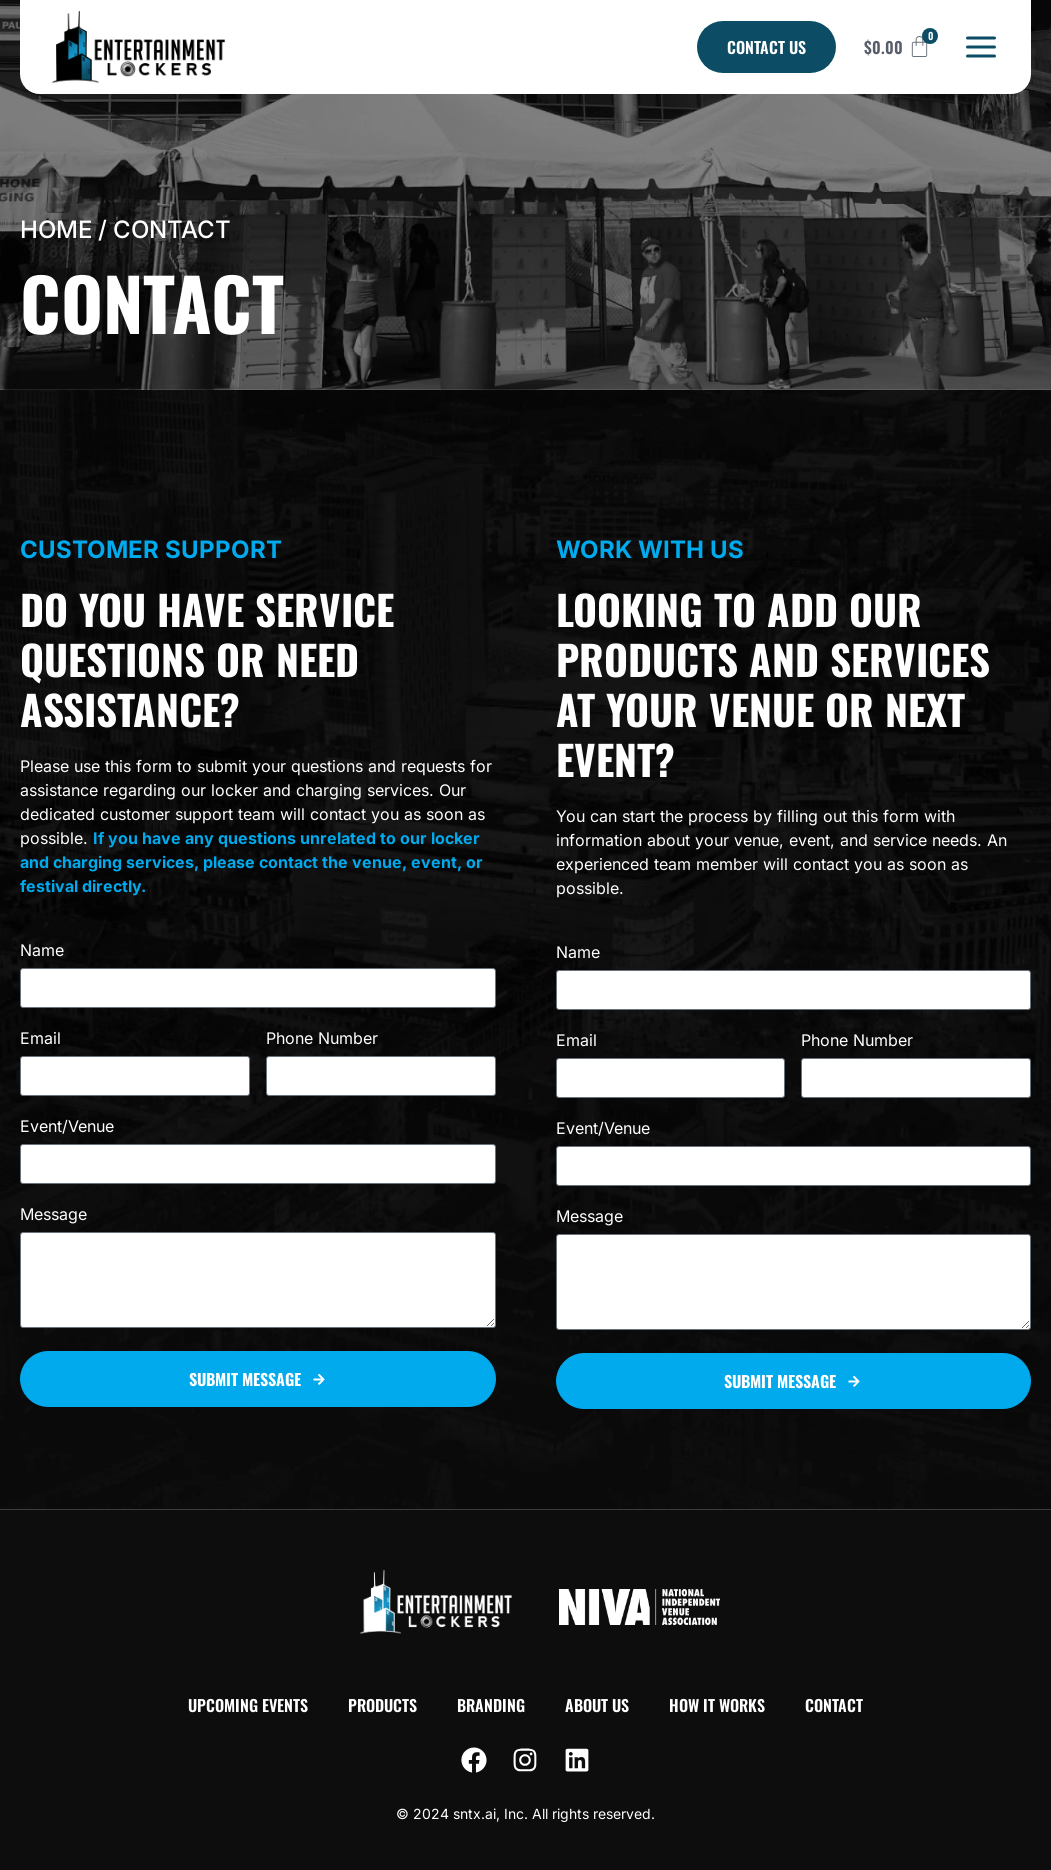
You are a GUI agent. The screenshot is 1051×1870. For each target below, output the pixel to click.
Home (56, 229)
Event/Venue (67, 1127)
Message (53, 1215)
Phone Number (322, 1039)
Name (42, 951)
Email (40, 1039)
